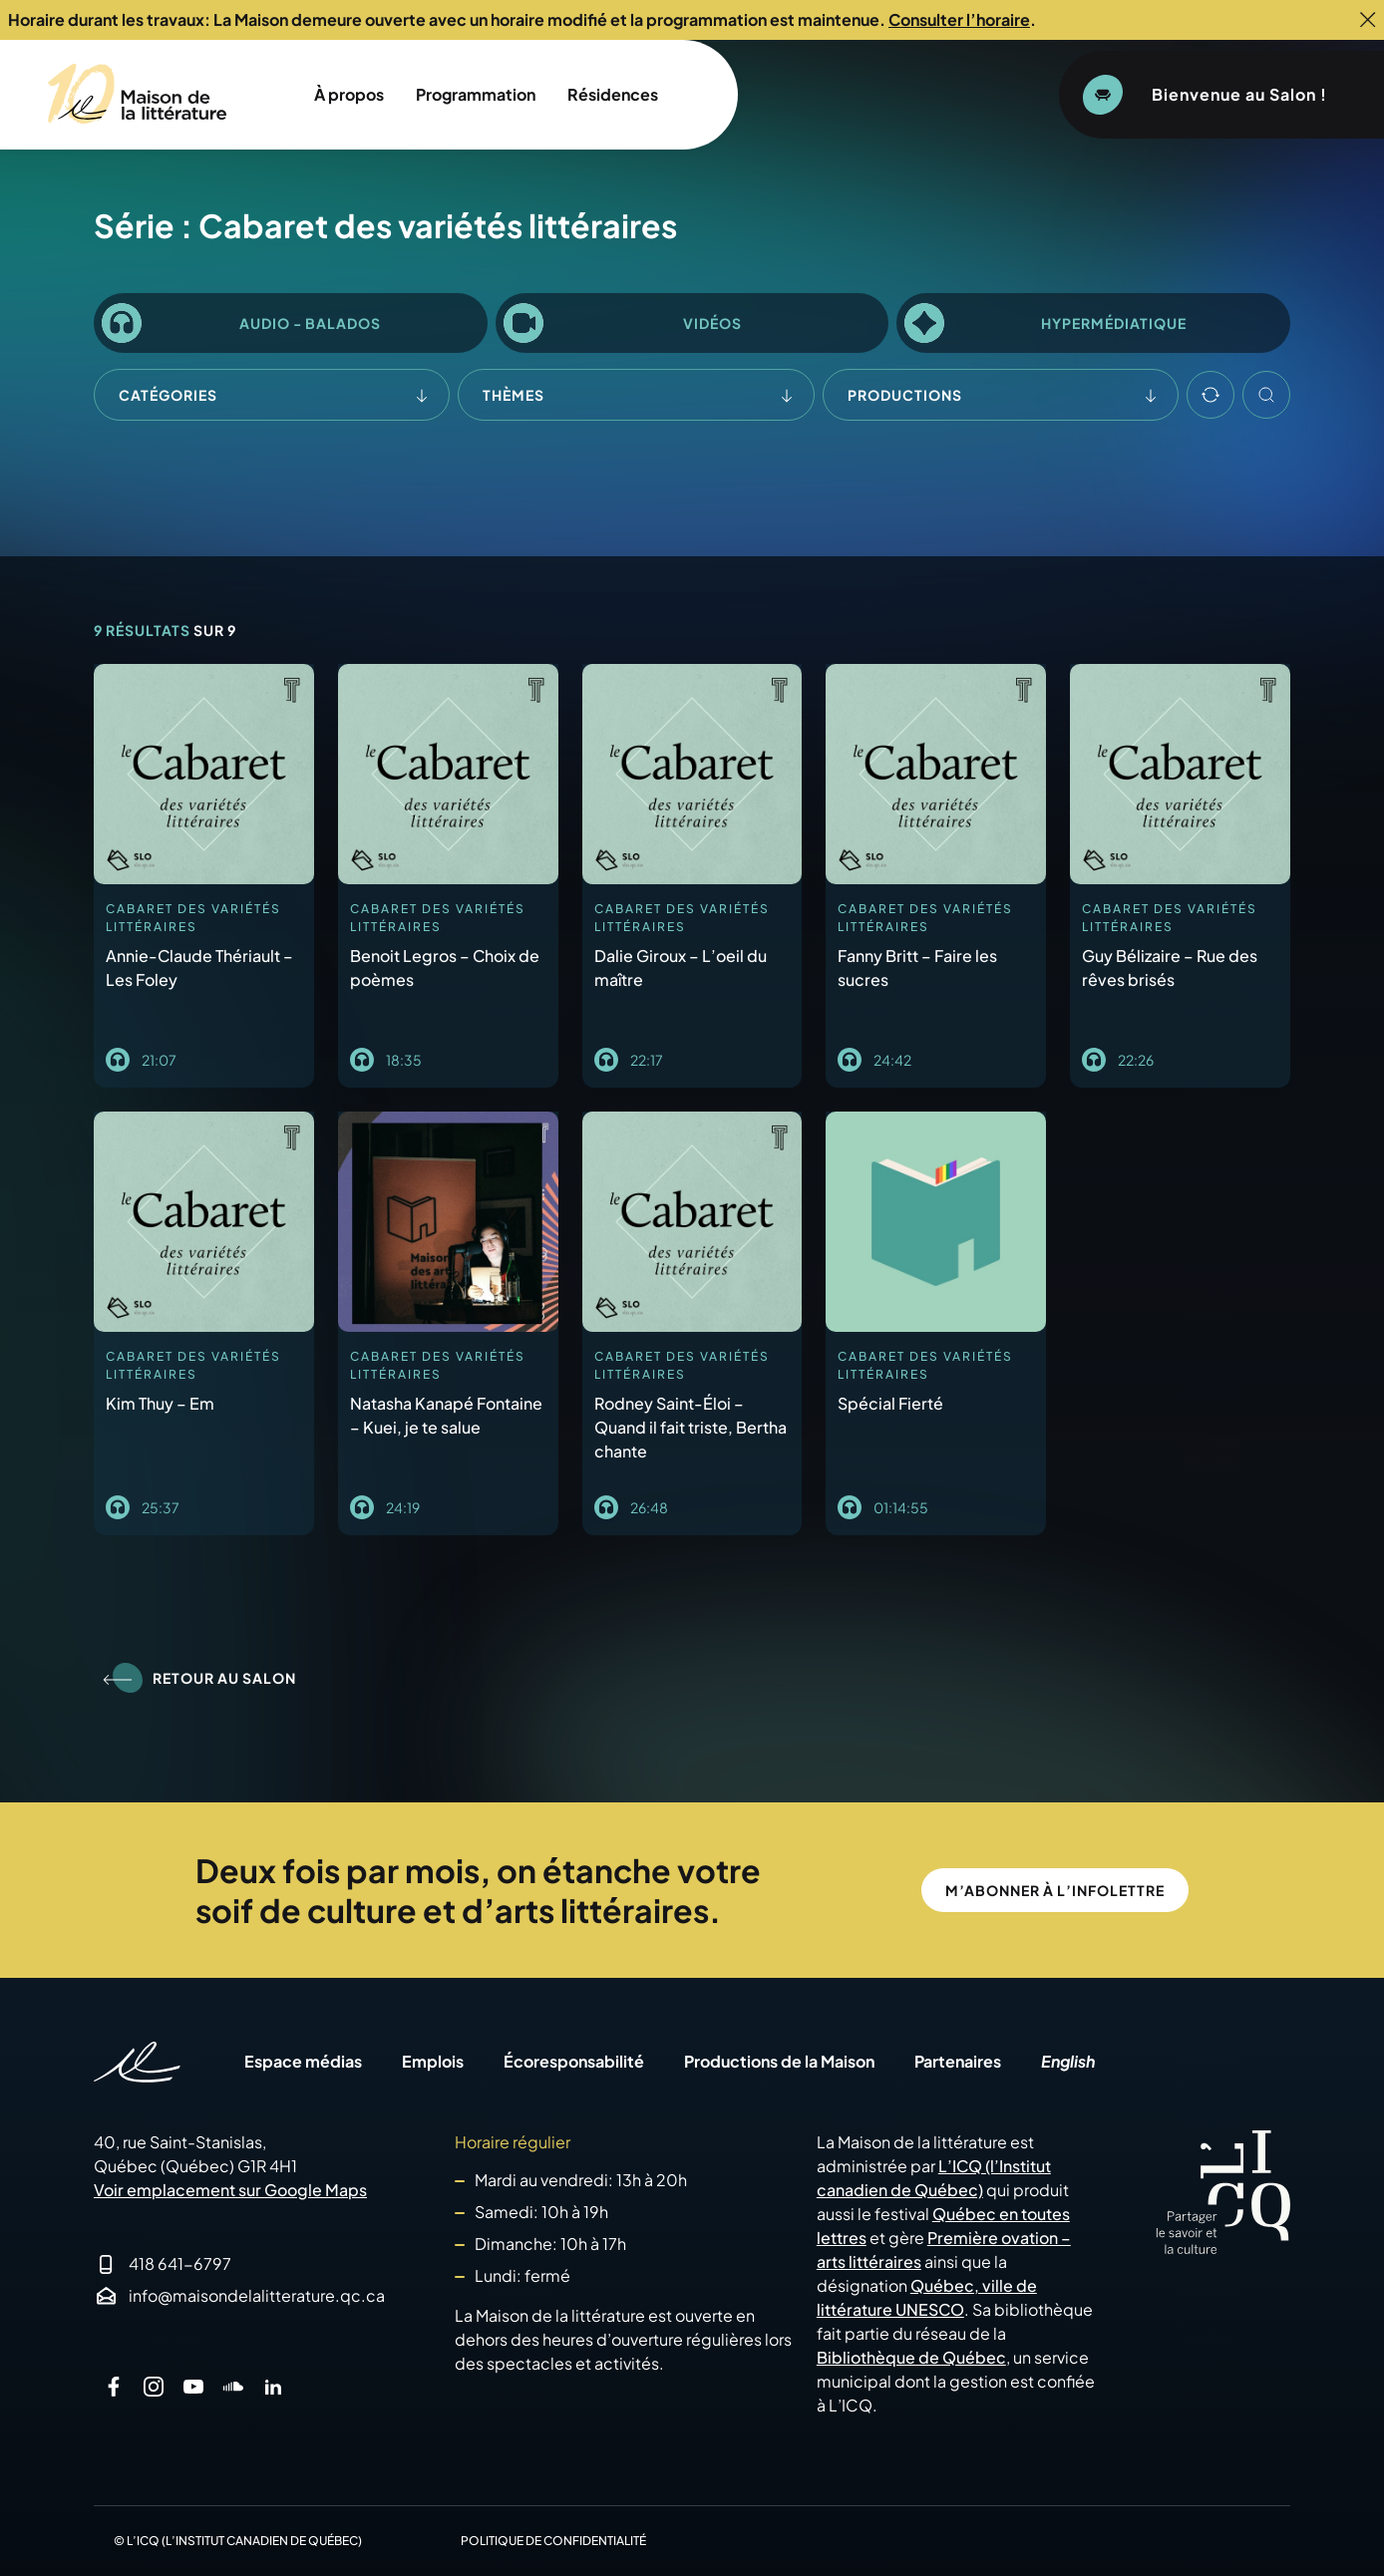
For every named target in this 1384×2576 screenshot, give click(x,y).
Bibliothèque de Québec (911, 2357)
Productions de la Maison (779, 2062)
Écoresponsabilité (574, 2062)
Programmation (475, 94)
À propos (349, 94)
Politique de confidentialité (553, 2540)
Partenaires (957, 2062)
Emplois (433, 2062)
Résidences (612, 94)
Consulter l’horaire (959, 19)
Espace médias (303, 2062)
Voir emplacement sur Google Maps (230, 2189)
